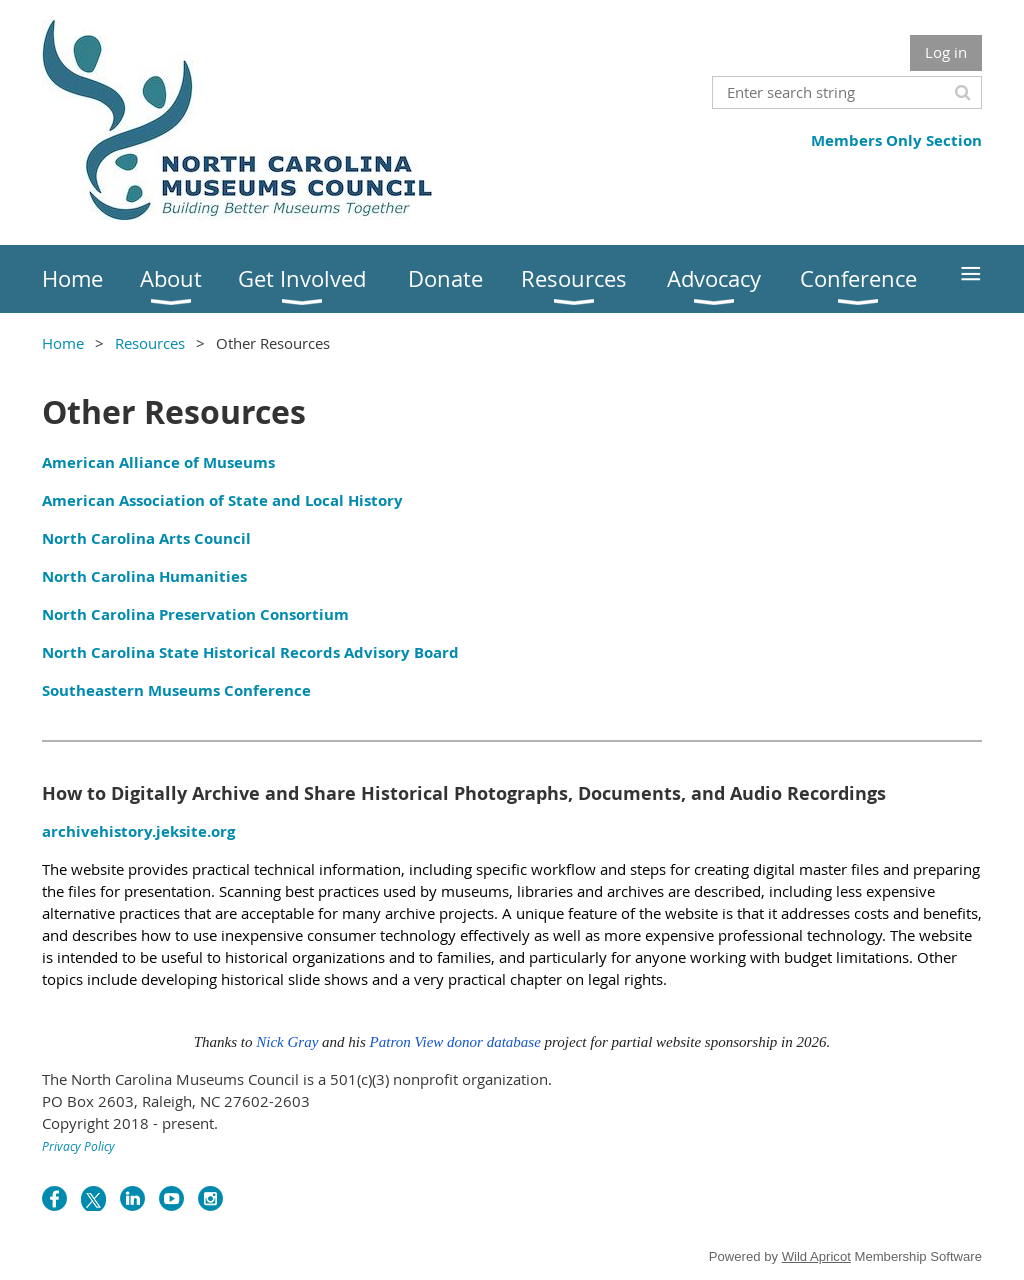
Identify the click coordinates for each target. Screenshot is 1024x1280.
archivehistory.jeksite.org (138, 831)
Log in (946, 52)
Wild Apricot (816, 1256)
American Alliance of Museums (158, 462)
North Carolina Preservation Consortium (195, 614)
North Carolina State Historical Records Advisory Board (250, 652)
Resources (150, 343)
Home (63, 343)
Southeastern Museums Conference (176, 690)
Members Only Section (896, 140)
